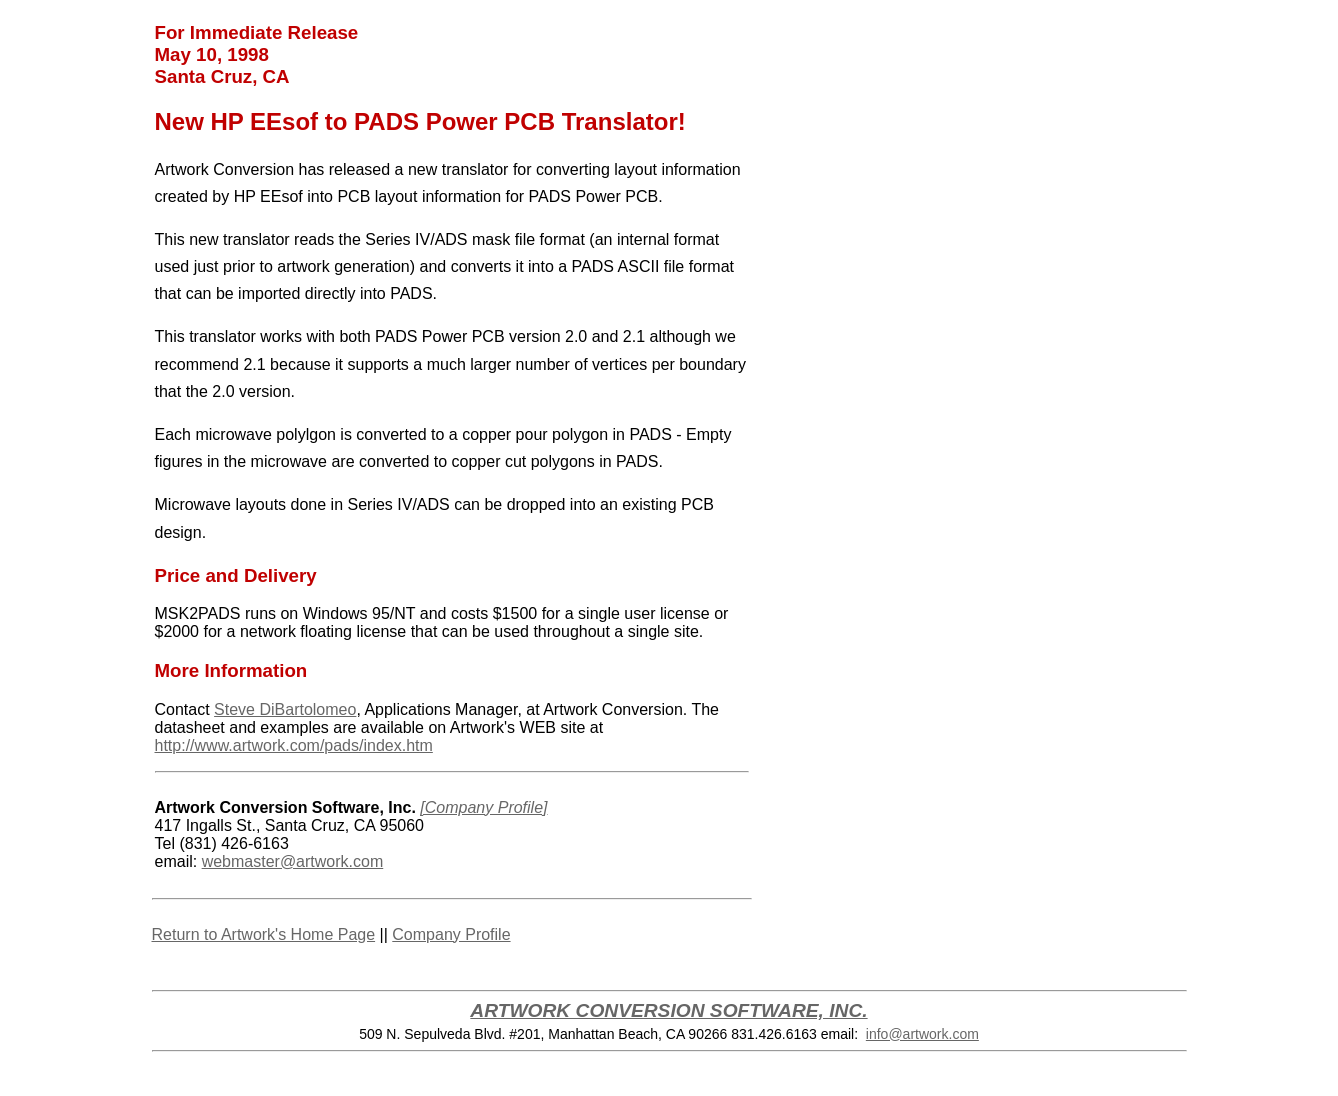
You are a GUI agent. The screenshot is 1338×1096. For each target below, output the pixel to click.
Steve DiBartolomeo (285, 709)
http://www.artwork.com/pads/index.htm (294, 745)
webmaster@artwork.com (293, 861)
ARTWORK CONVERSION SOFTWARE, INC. (668, 1010)
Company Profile (451, 934)
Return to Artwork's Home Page (264, 934)
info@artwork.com (922, 1034)
